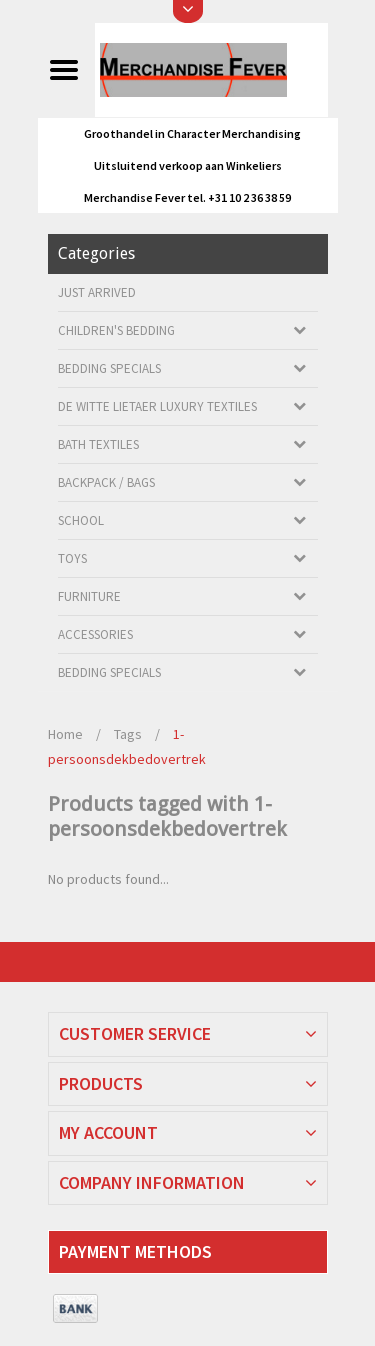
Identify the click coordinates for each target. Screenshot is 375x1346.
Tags (128, 734)
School (81, 520)
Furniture (89, 596)
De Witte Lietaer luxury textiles (157, 406)
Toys (72, 558)
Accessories (95, 634)
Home (65, 734)
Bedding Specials (109, 368)
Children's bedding (116, 330)
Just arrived (97, 292)
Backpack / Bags (106, 482)
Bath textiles (98, 444)
